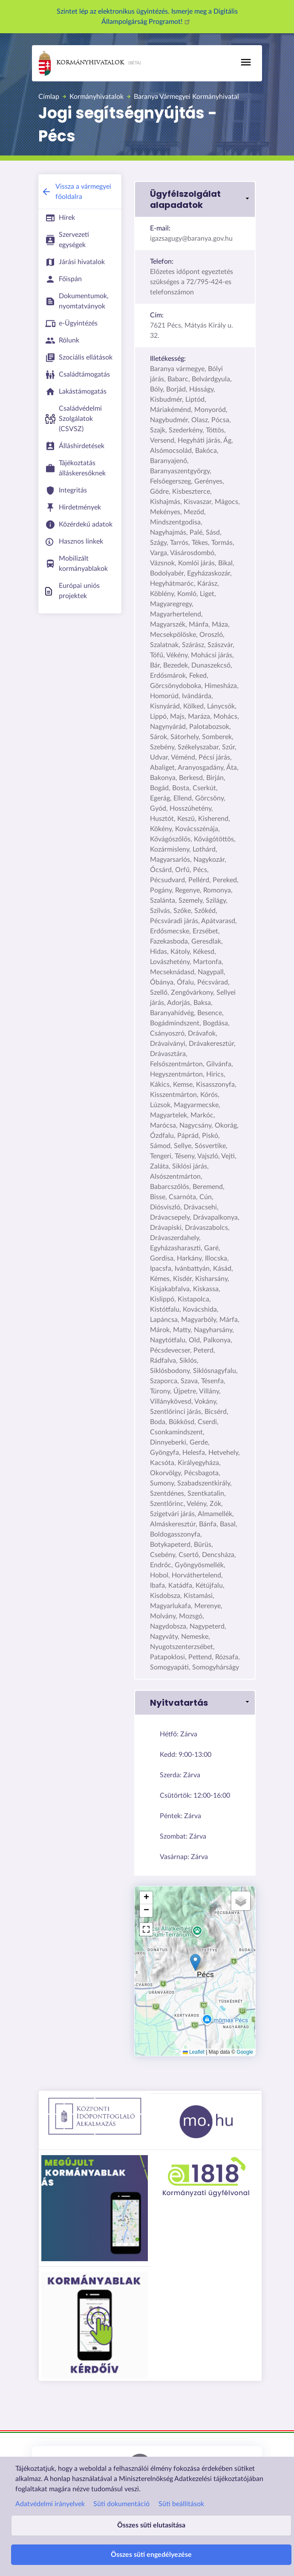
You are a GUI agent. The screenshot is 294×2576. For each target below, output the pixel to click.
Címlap (48, 96)
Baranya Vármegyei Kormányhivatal (186, 96)
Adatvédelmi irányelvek (50, 2504)
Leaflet (194, 2052)
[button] (195, 199)
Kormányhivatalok (81, 63)
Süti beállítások (181, 2504)
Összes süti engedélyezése (151, 2554)
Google (244, 2052)
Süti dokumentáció (121, 2504)
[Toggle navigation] (246, 62)
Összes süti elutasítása (151, 2525)
